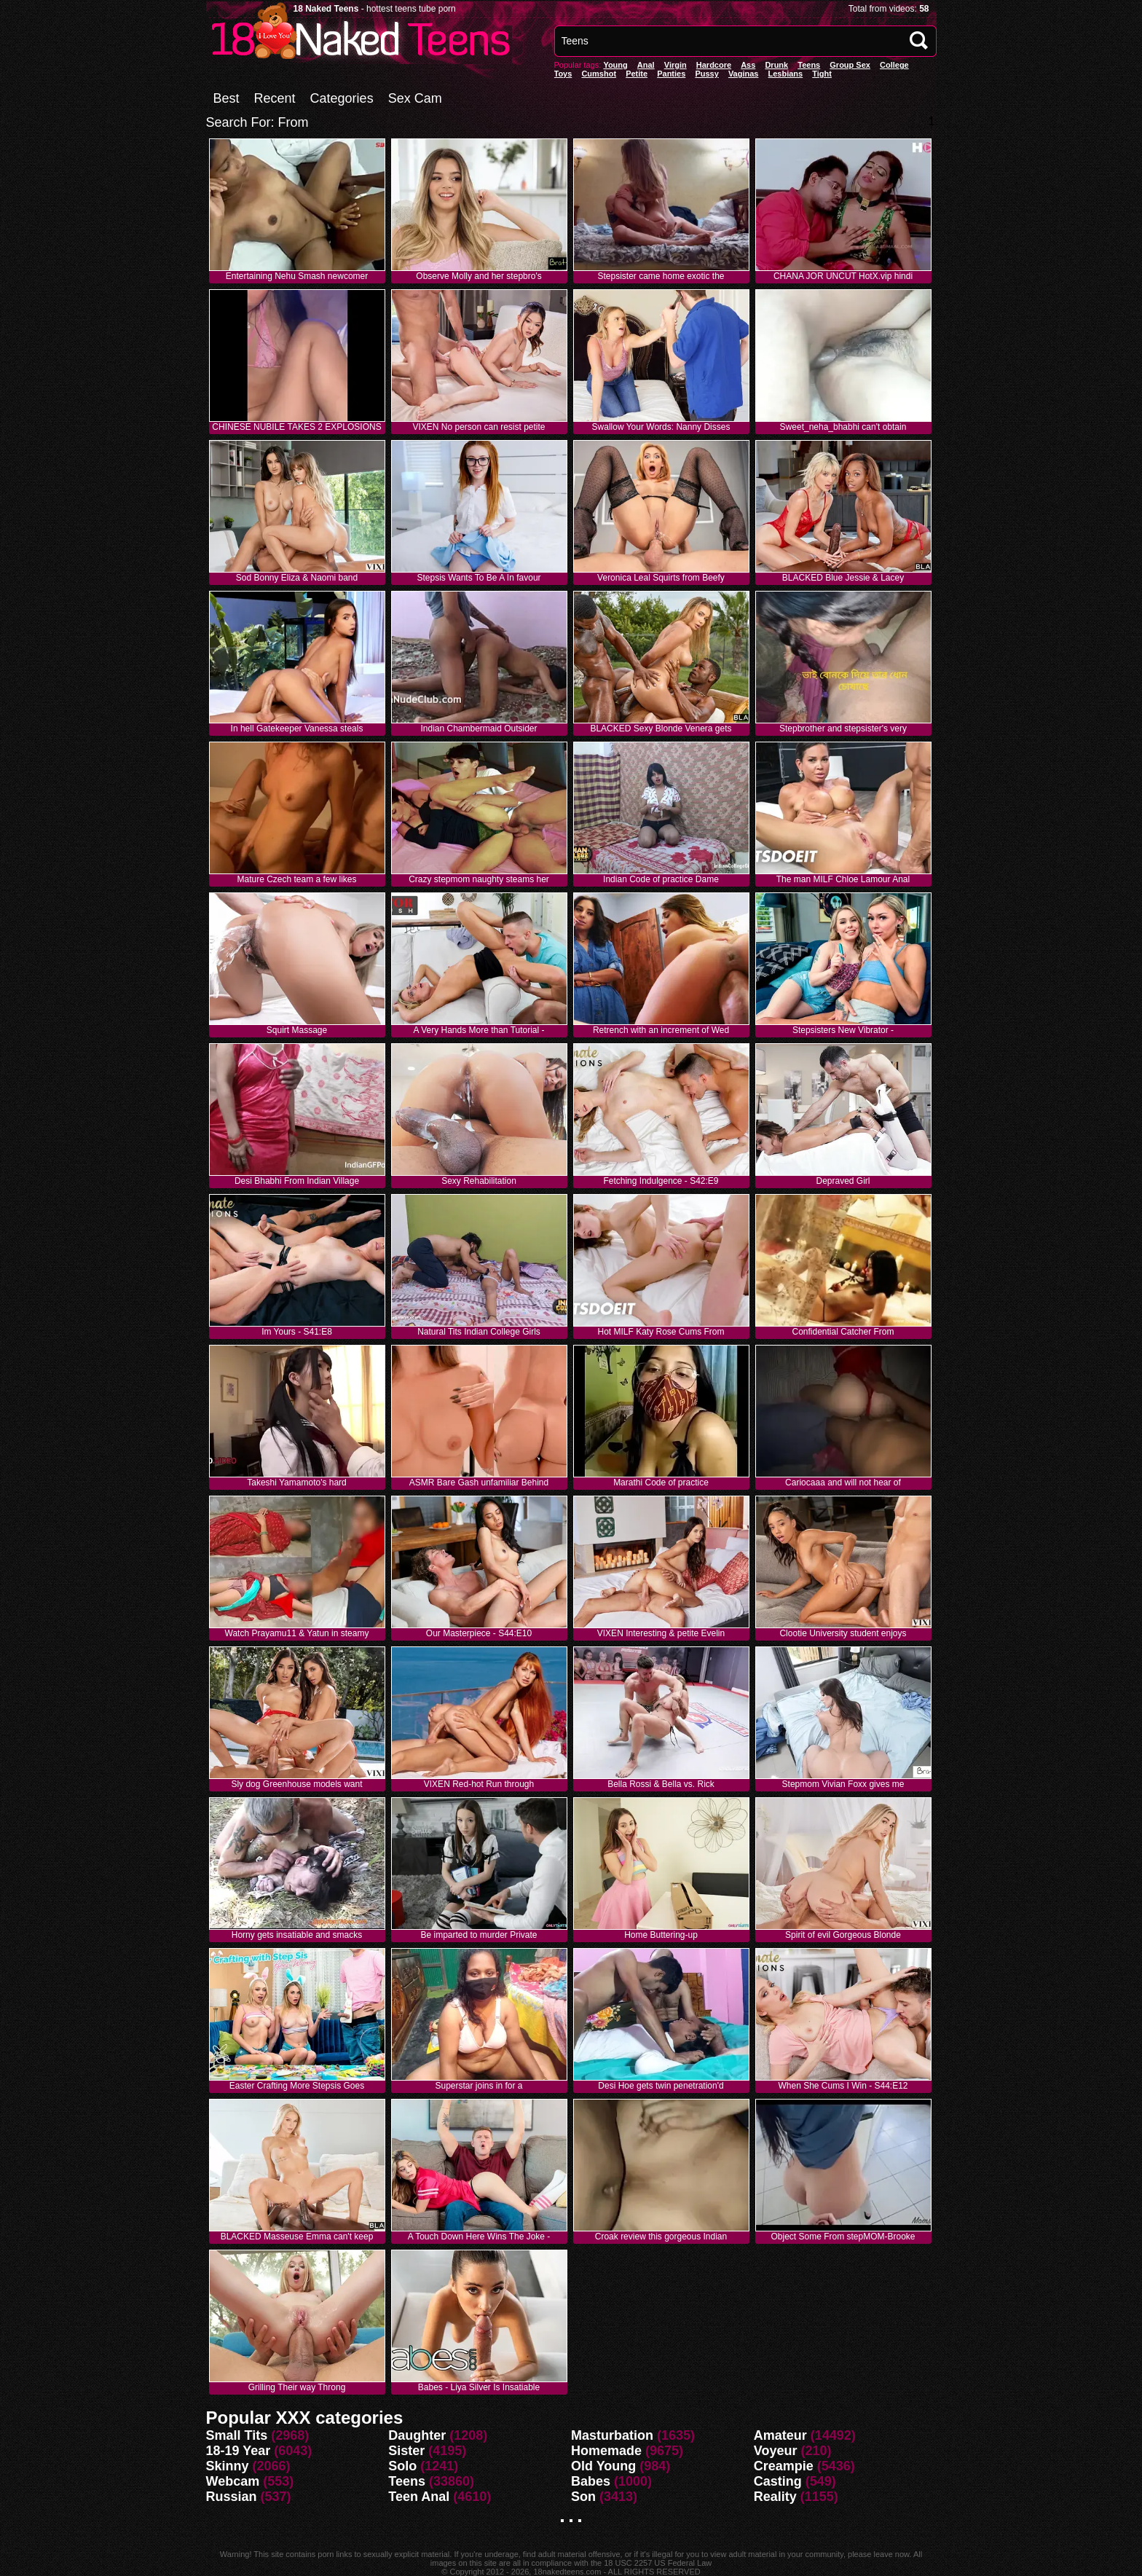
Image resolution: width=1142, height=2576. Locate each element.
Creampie (784, 2466)
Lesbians (785, 73)
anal (646, 64)
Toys (563, 73)
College (894, 64)
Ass (748, 64)
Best (226, 98)
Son (583, 2496)
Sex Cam (415, 98)
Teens (809, 64)
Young (615, 64)
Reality (775, 2496)
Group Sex (850, 64)
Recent (275, 98)
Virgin (675, 64)
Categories (342, 98)
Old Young (603, 2466)
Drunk (776, 64)
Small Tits (237, 2435)
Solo (402, 2466)
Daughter (417, 2435)
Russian (231, 2496)
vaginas (743, 73)
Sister (406, 2450)
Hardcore (713, 64)
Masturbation (612, 2435)
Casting (778, 2481)
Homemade (606, 2450)
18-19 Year (238, 2450)
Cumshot (598, 73)
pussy (706, 73)
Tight (822, 73)
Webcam (233, 2481)
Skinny (227, 2466)
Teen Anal (418, 2496)
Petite (636, 73)
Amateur (780, 2435)
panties (671, 73)
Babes (590, 2481)
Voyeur (776, 2450)
